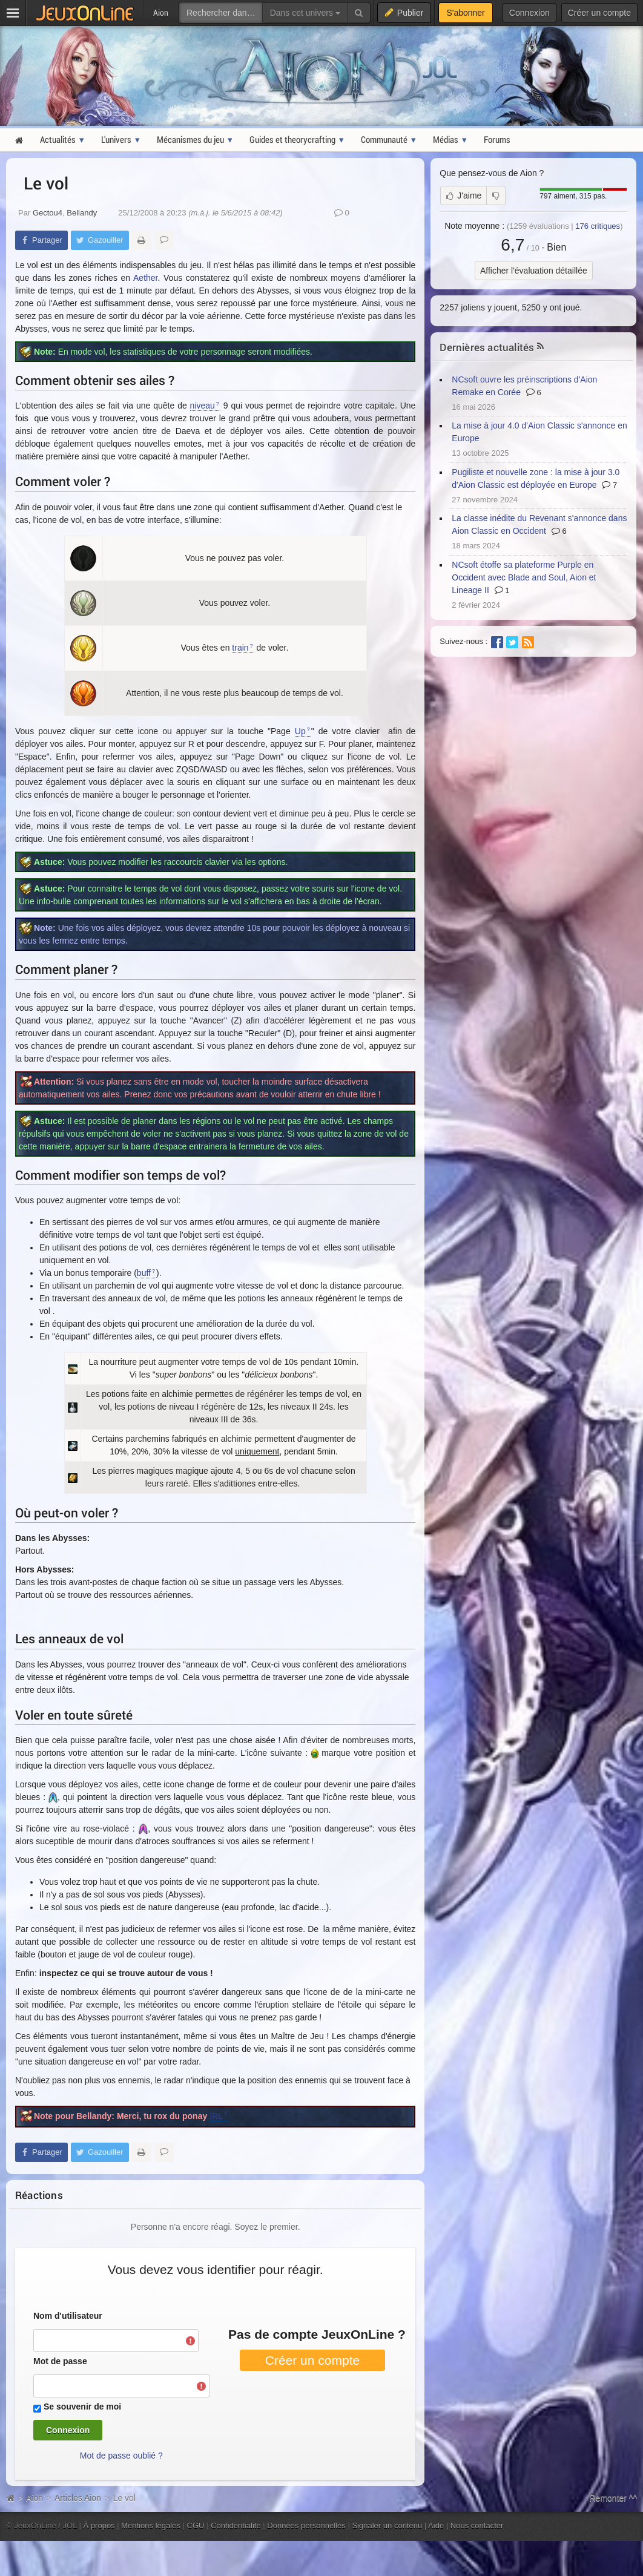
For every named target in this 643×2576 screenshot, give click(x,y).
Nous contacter (477, 2525)
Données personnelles (306, 2525)
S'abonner (465, 13)
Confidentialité (236, 2525)
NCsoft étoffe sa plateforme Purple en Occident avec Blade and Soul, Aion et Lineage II (524, 577)
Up (300, 731)
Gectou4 (47, 212)
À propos (99, 2525)
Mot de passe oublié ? (121, 2455)
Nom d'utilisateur (67, 2316)
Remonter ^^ (614, 2498)
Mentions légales (150, 2525)
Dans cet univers (305, 13)
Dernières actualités (487, 347)
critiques (597, 226)
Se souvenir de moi (82, 2406)
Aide (436, 2525)
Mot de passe (60, 2361)
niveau (202, 405)
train (240, 647)
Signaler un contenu (387, 2525)
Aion (34, 2498)
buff (144, 1273)
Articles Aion (77, 2498)
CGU (196, 2525)
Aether (145, 278)
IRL (216, 2116)
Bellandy (82, 212)
